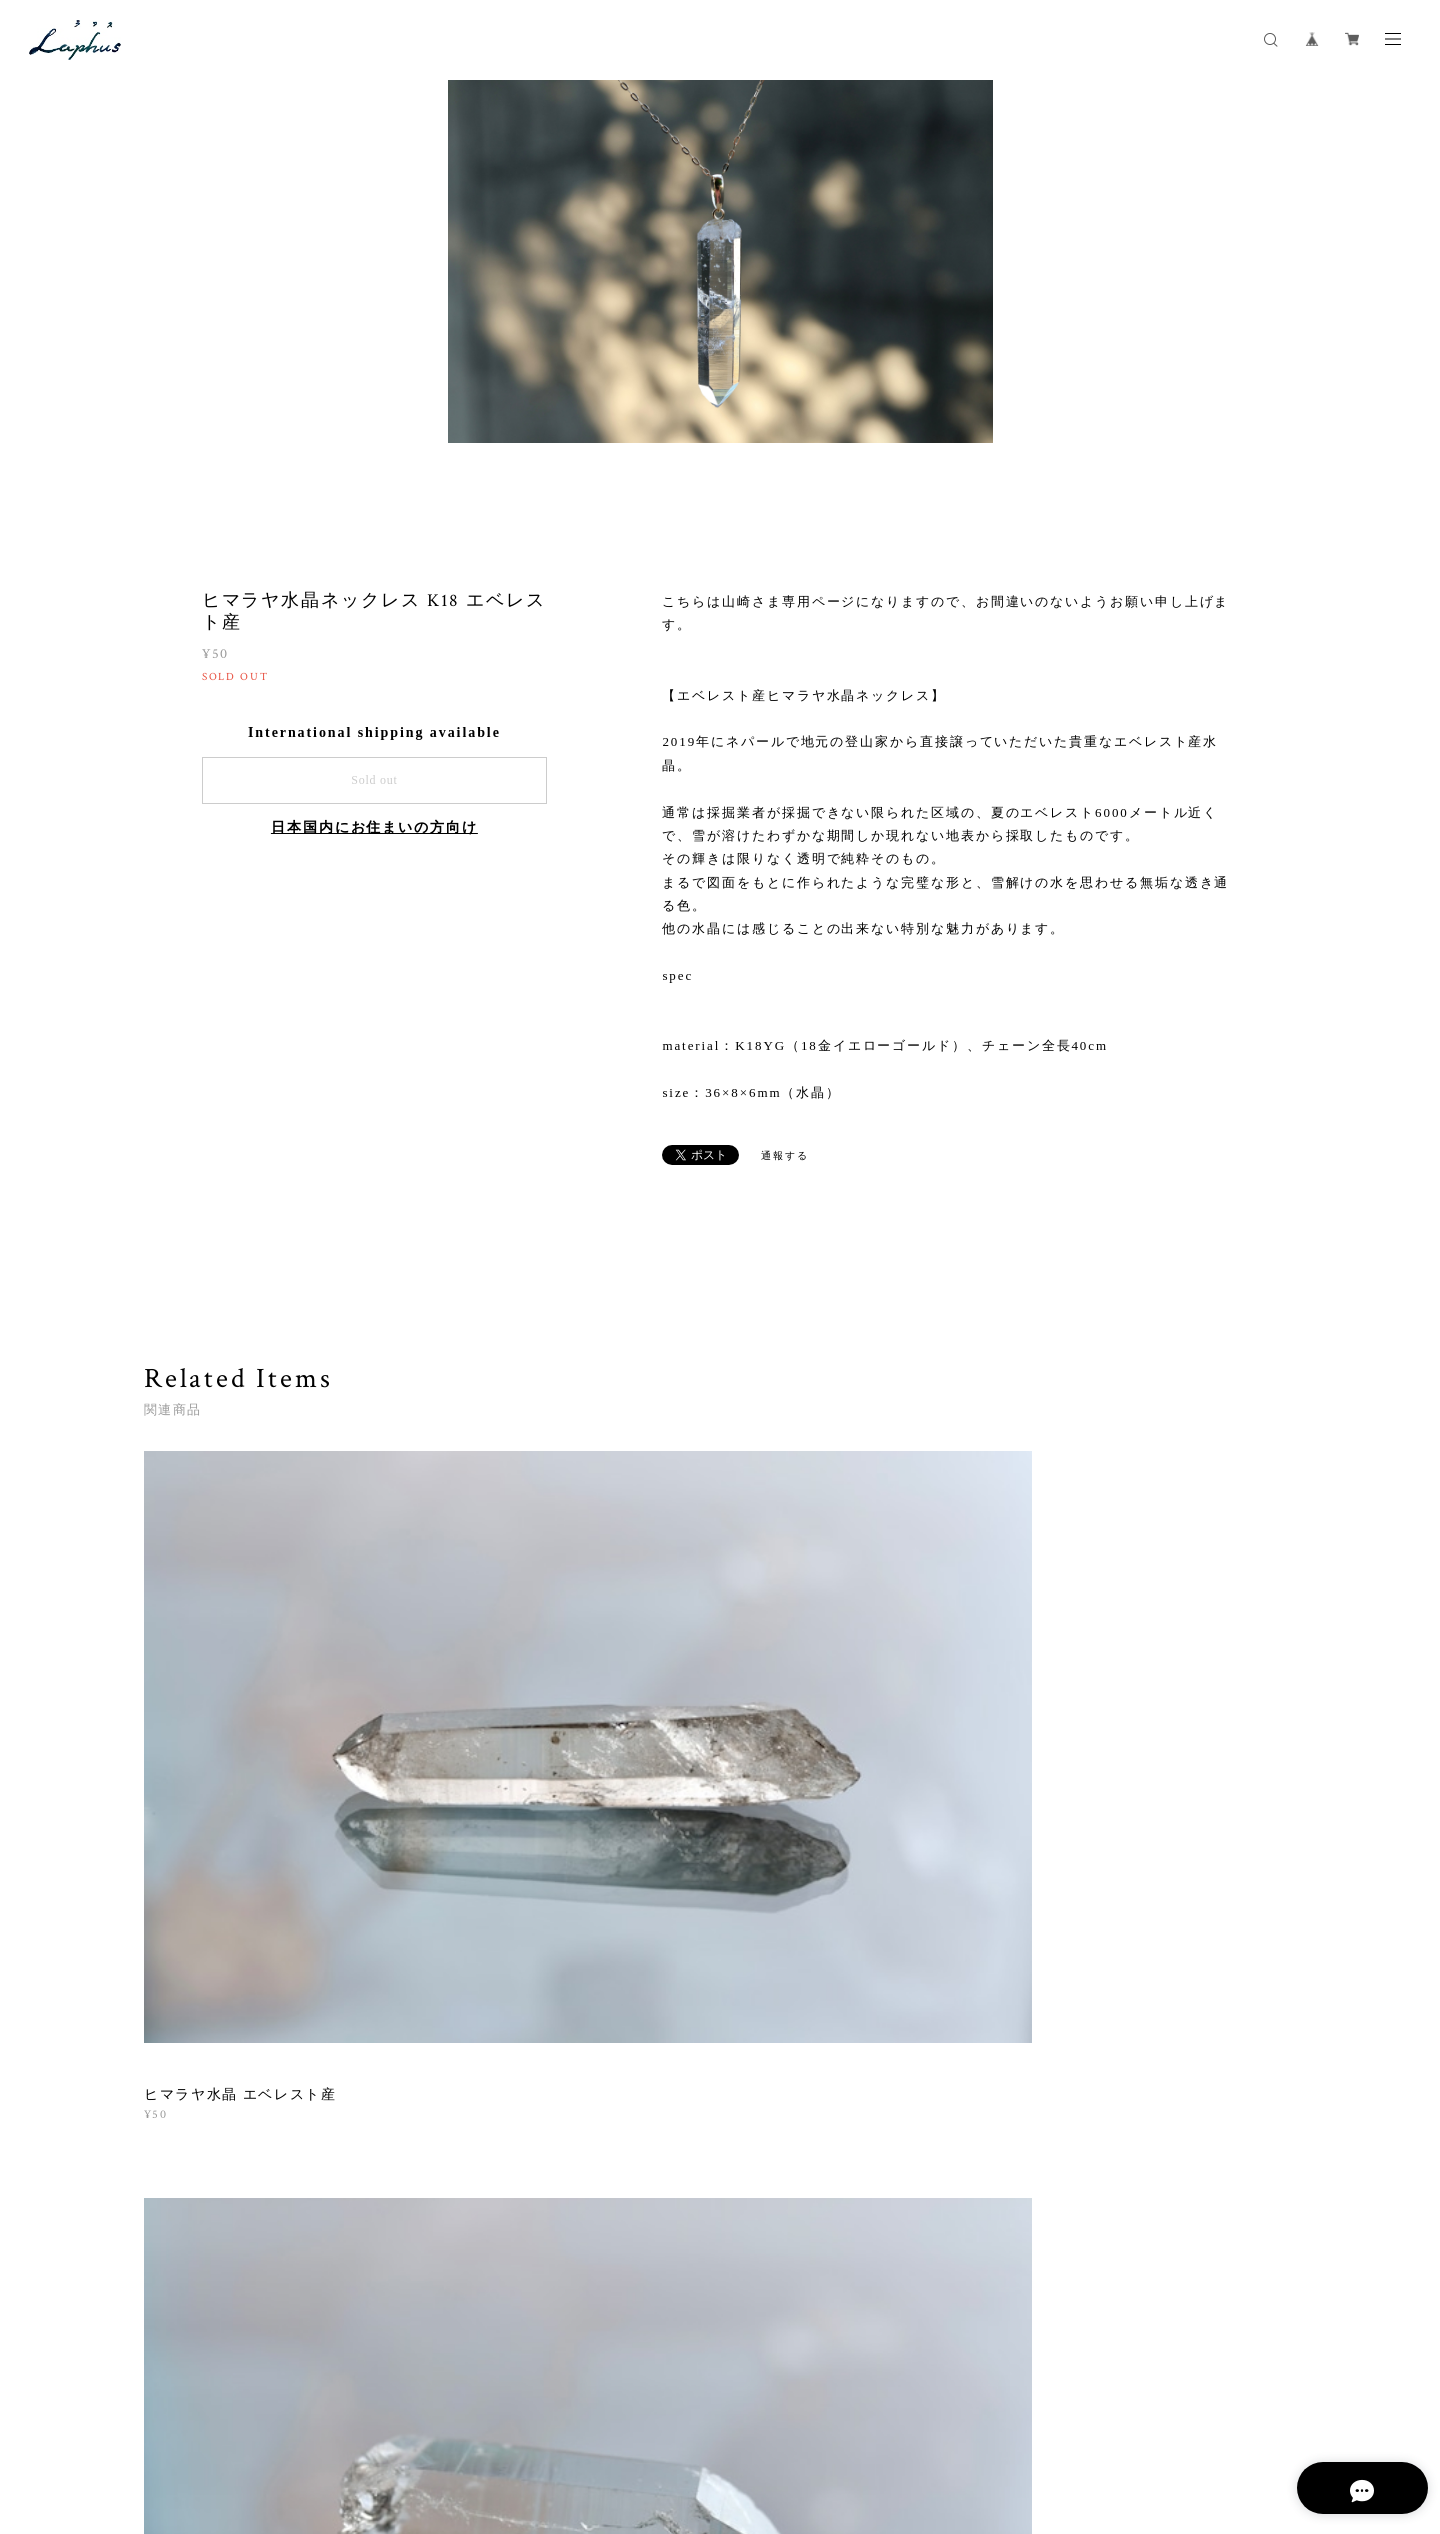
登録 (1121, 2157)
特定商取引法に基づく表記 (415, 2420)
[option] (720, 306)
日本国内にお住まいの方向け (374, 828)
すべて (207, 1889)
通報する (785, 1156)
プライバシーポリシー (263, 2420)
